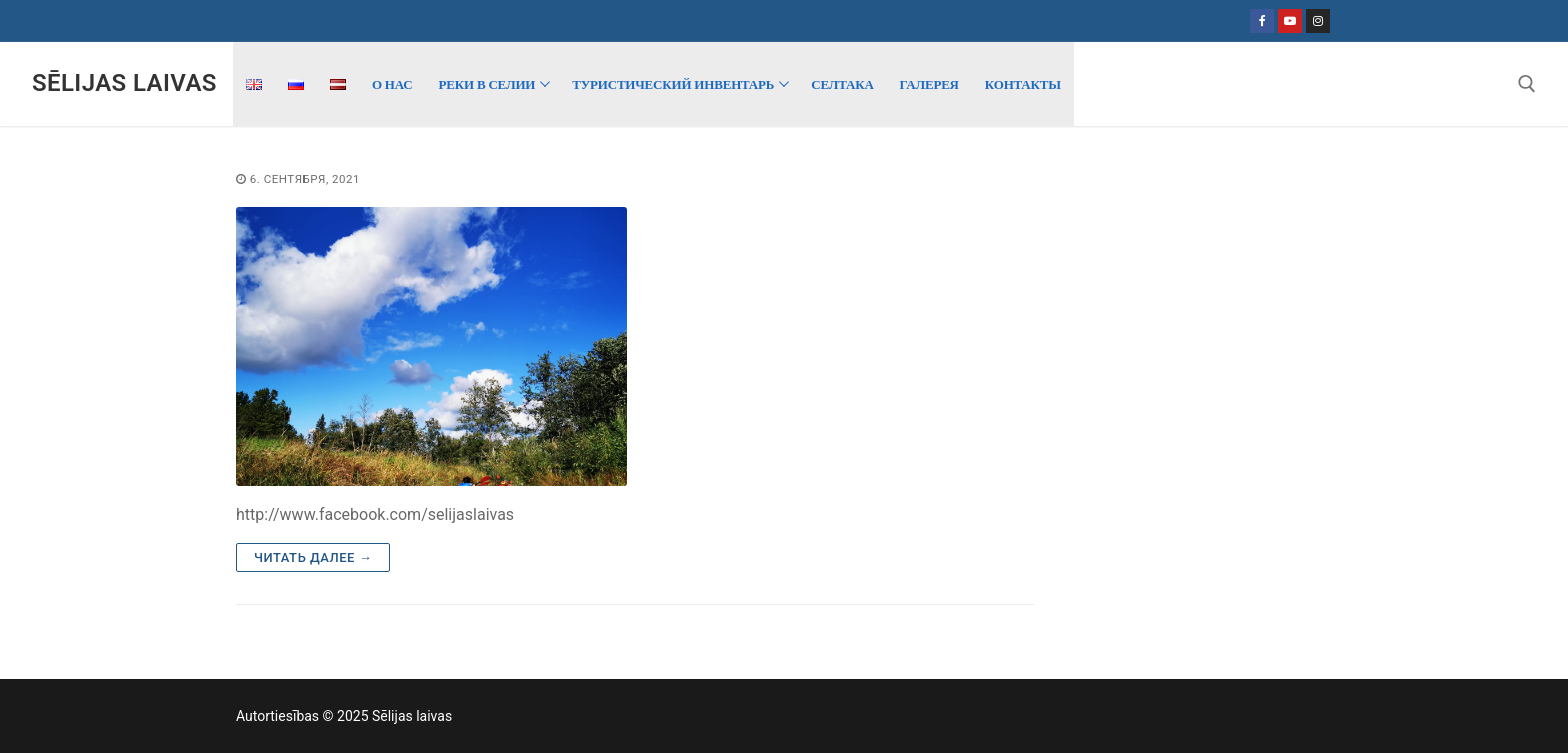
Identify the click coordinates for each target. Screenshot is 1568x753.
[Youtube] (1290, 21)
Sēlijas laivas (124, 83)
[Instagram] (1318, 21)
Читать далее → (313, 557)
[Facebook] (1262, 21)
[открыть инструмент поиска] (1527, 84)
